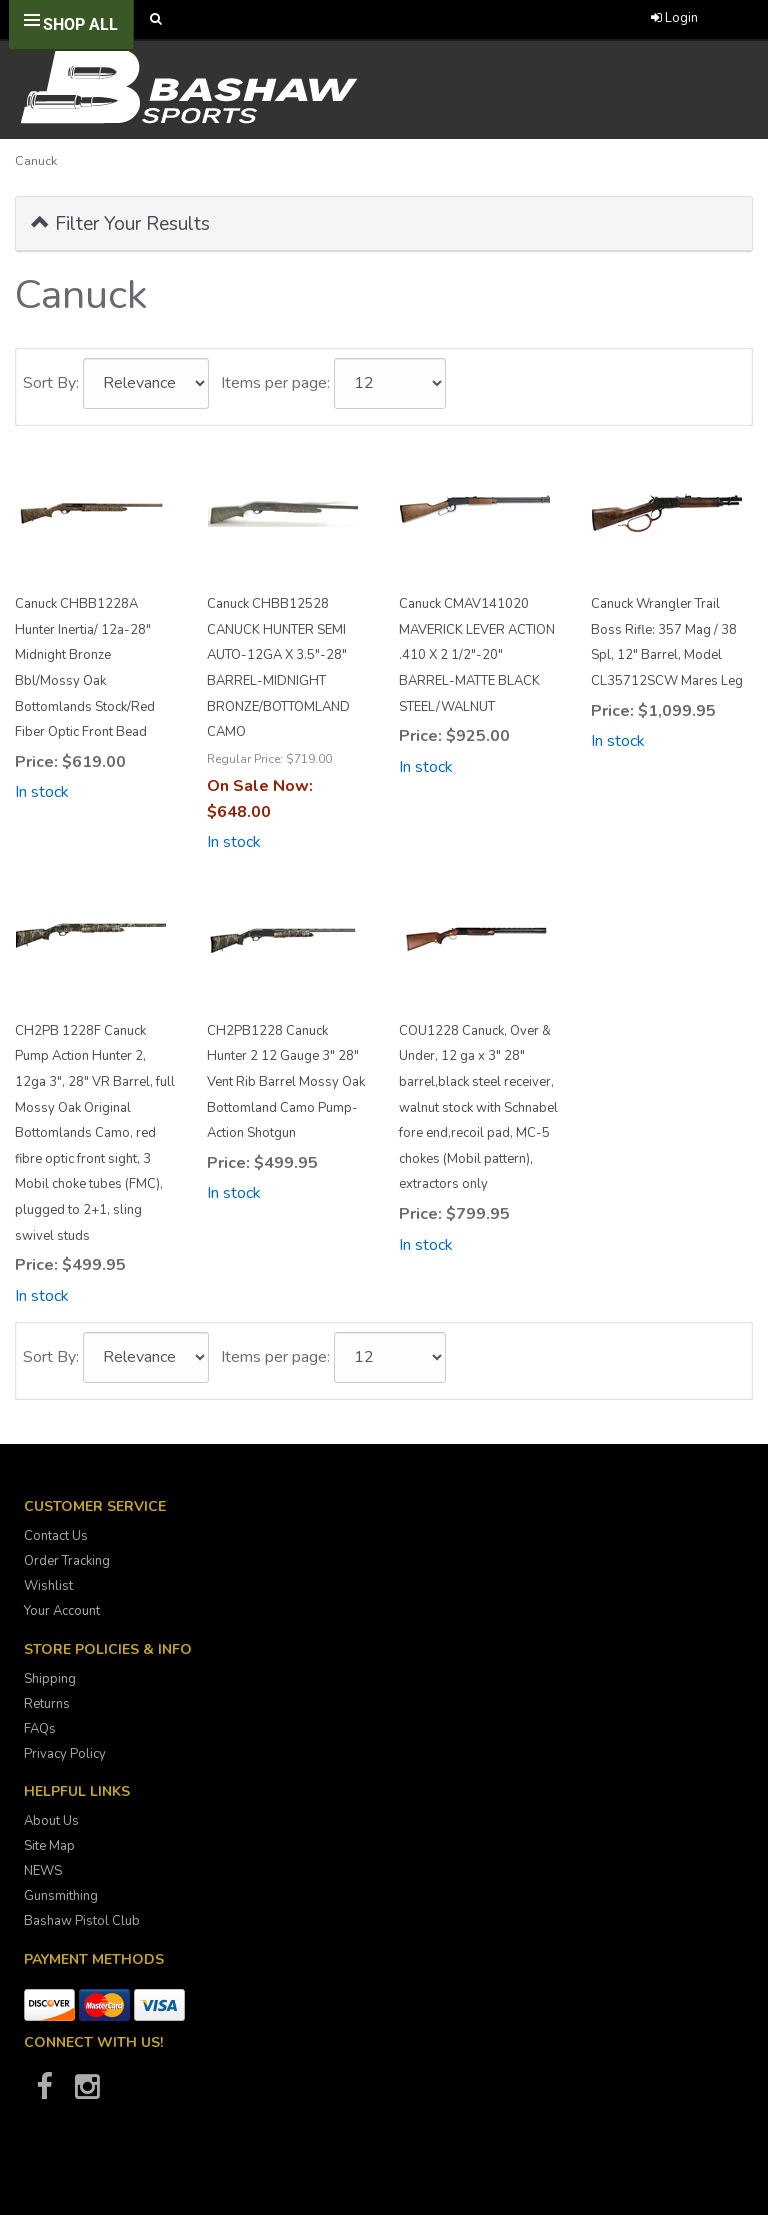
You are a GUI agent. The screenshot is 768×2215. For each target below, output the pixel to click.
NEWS (43, 1871)
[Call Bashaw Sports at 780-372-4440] (395, 19)
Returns (47, 1704)
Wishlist (48, 1586)
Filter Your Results (120, 222)
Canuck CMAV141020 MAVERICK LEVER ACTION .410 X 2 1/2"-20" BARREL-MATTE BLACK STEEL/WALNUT (477, 655)
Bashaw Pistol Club (82, 1921)
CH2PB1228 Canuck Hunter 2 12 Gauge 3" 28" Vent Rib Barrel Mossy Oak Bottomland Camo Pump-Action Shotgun (286, 1082)
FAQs (40, 1729)
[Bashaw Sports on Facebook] (44, 2093)
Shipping (50, 1679)
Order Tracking (67, 1561)
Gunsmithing (61, 1896)
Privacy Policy (65, 1754)
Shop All (80, 24)
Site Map (49, 1846)
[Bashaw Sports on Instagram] (87, 2093)
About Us (51, 1821)
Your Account (62, 1611)
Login (674, 18)
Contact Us (56, 1536)
